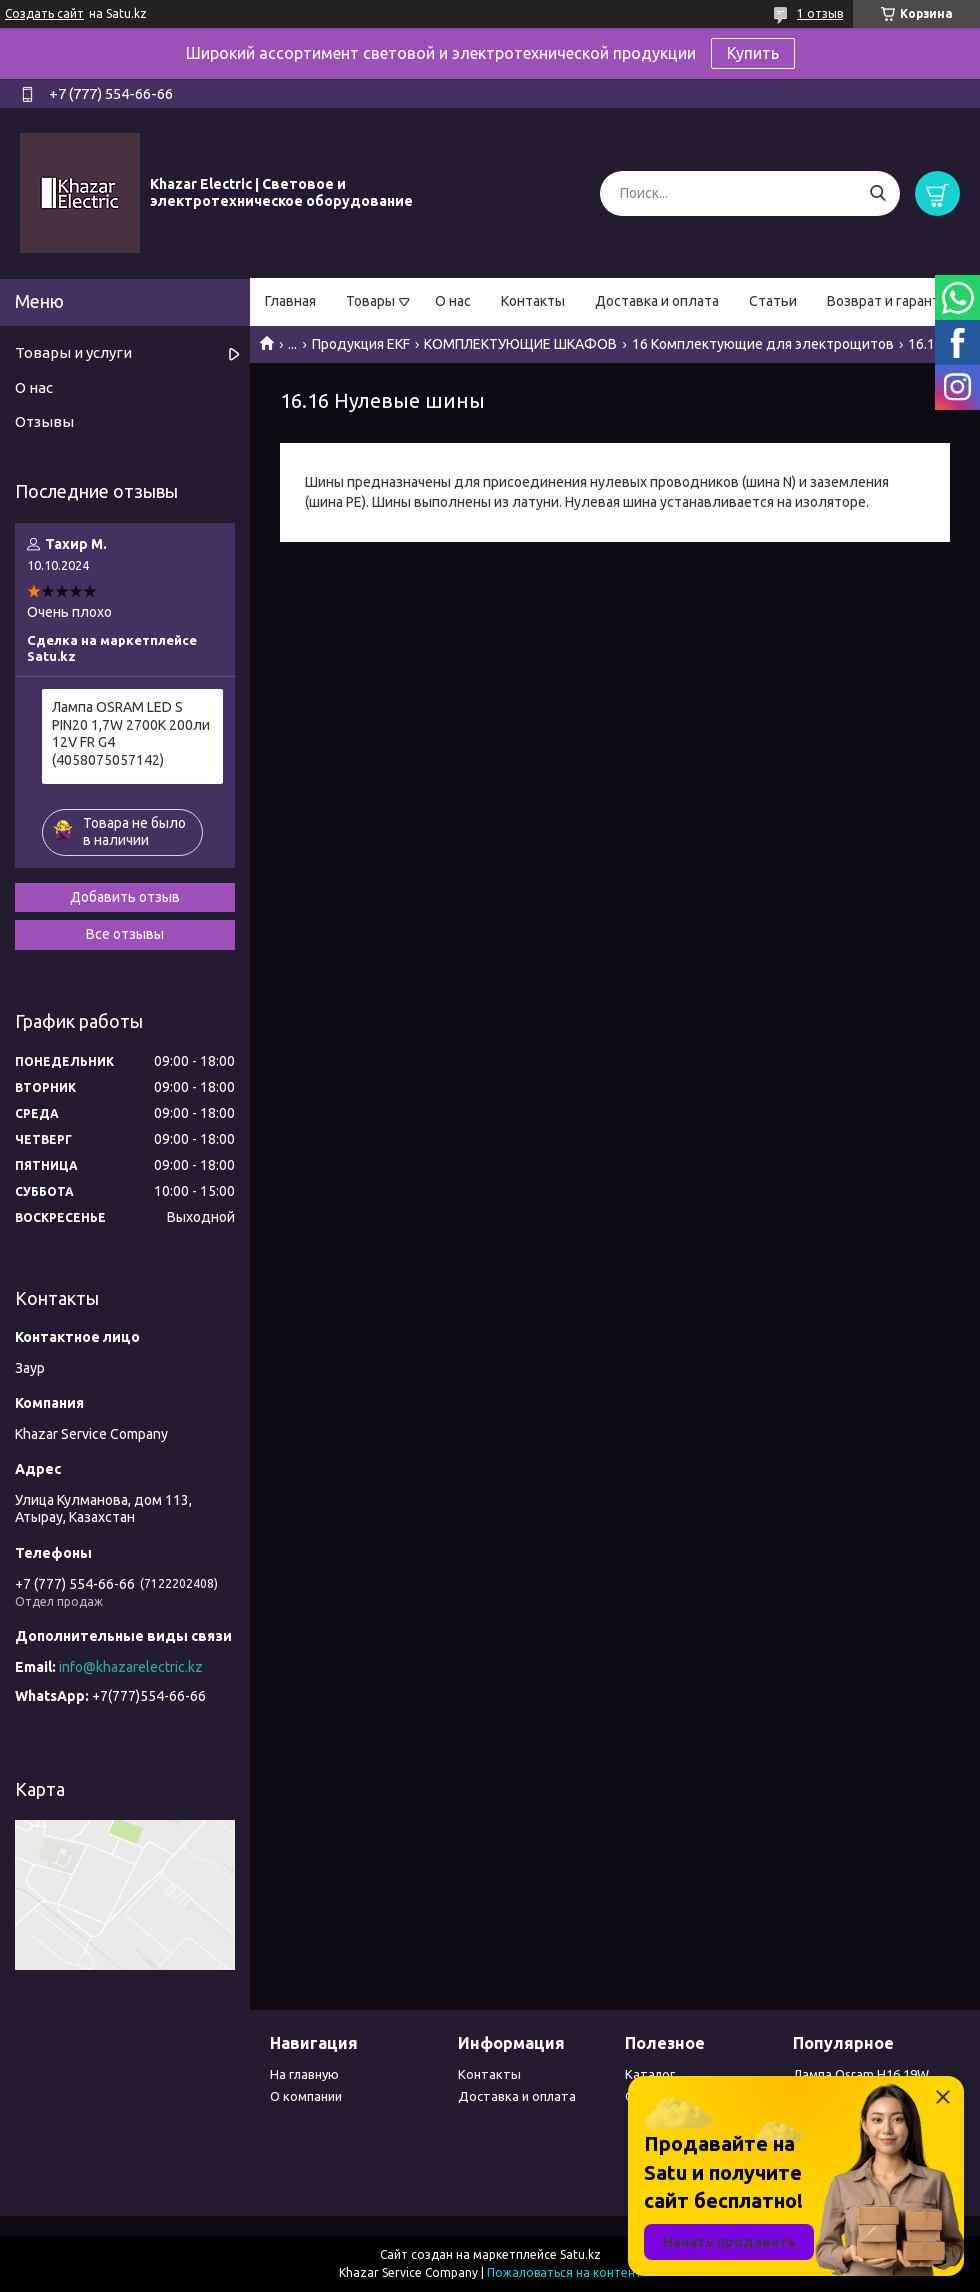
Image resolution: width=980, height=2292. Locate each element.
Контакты (533, 301)
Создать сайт (44, 13)
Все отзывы (125, 934)
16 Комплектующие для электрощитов (763, 344)
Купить (753, 53)
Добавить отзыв (125, 897)
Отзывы (44, 421)
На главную (304, 2074)
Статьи (773, 301)
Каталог (650, 2074)
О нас (453, 301)
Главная (290, 301)
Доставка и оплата (657, 301)
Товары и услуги (73, 352)
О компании (306, 2096)
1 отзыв (820, 13)
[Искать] (877, 193)
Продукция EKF (361, 344)
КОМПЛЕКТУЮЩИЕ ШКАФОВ (520, 344)
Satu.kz (580, 2254)
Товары (370, 301)
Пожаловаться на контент (564, 2272)
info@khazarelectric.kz (131, 1667)
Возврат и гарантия (891, 301)
